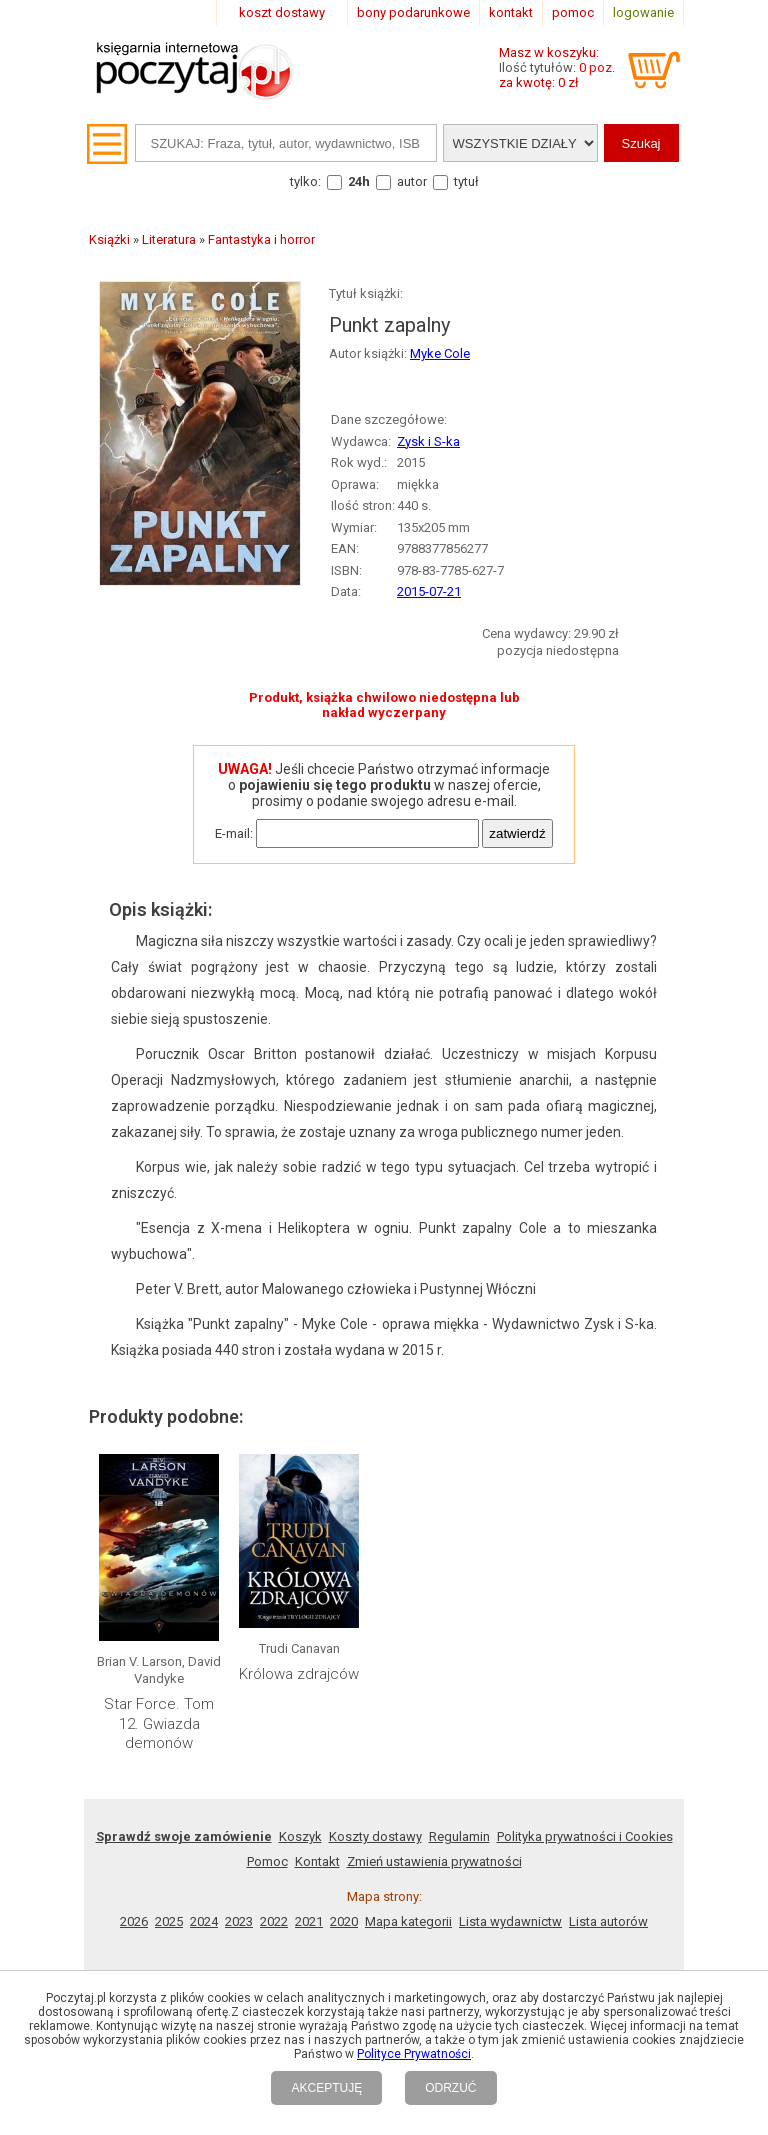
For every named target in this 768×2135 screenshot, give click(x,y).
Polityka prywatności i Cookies (585, 1836)
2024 (204, 1921)
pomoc (573, 12)
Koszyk (300, 1836)
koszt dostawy (282, 12)
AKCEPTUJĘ (326, 2088)
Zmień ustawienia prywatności (434, 1861)
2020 (344, 1921)
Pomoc (267, 1861)
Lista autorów (608, 1921)
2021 (309, 1921)
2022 (274, 1921)
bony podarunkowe (413, 12)
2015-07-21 (429, 591)
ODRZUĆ (450, 2088)
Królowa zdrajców (299, 1674)
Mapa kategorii (408, 1921)
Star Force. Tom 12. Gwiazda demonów (159, 1723)
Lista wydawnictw (510, 1921)
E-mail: (234, 833)
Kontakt (317, 1861)
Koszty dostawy (375, 1836)
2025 (169, 1921)
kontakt (511, 12)
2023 (239, 1921)
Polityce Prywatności (414, 2054)
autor (412, 181)
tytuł (466, 181)
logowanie (643, 12)
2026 (134, 1921)
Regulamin (459, 1836)
